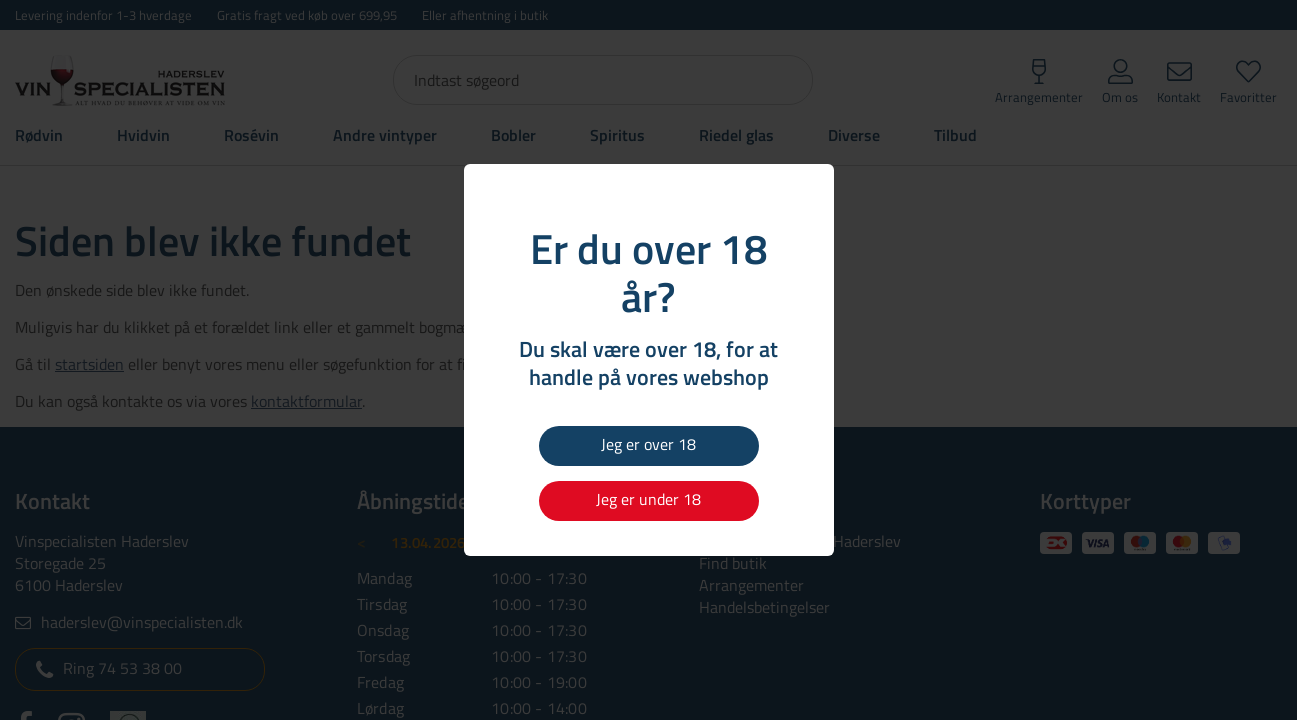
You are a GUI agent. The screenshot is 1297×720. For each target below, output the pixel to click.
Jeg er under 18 (648, 499)
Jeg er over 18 (648, 444)
